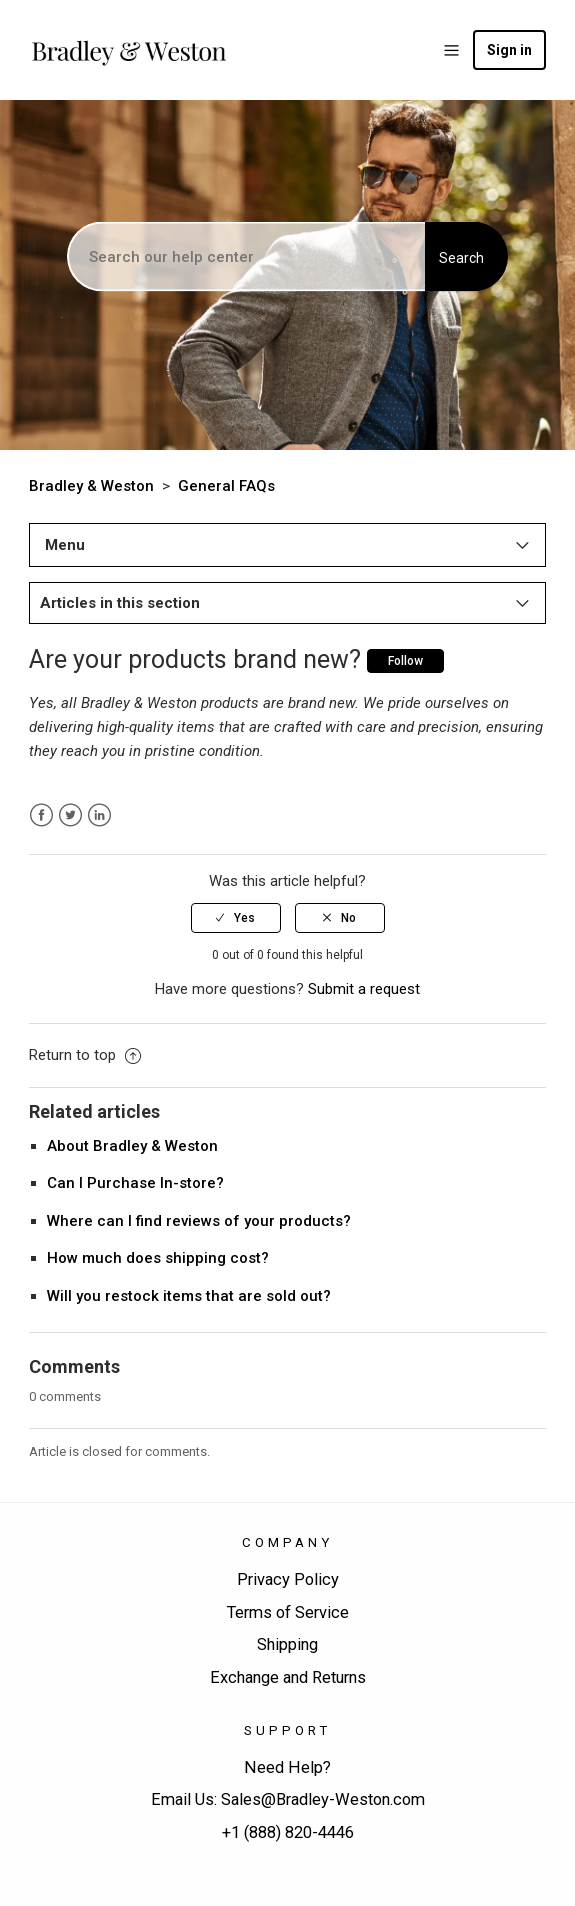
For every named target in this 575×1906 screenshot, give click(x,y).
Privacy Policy (288, 1579)
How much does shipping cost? (158, 1258)
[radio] (236, 918)
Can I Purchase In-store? (135, 1183)
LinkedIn (99, 815)
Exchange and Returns (288, 1677)
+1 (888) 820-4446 (288, 1832)
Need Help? (287, 1767)
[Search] (248, 257)
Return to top (85, 1055)
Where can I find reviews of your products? (199, 1221)
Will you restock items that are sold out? (189, 1296)
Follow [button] (405, 661)
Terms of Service (288, 1612)
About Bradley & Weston (132, 1146)
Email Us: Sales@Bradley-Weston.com (288, 1799)
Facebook (41, 815)
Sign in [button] (509, 50)
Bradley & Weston (91, 486)
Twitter (70, 815)
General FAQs (226, 486)
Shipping (287, 1644)
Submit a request (364, 989)
